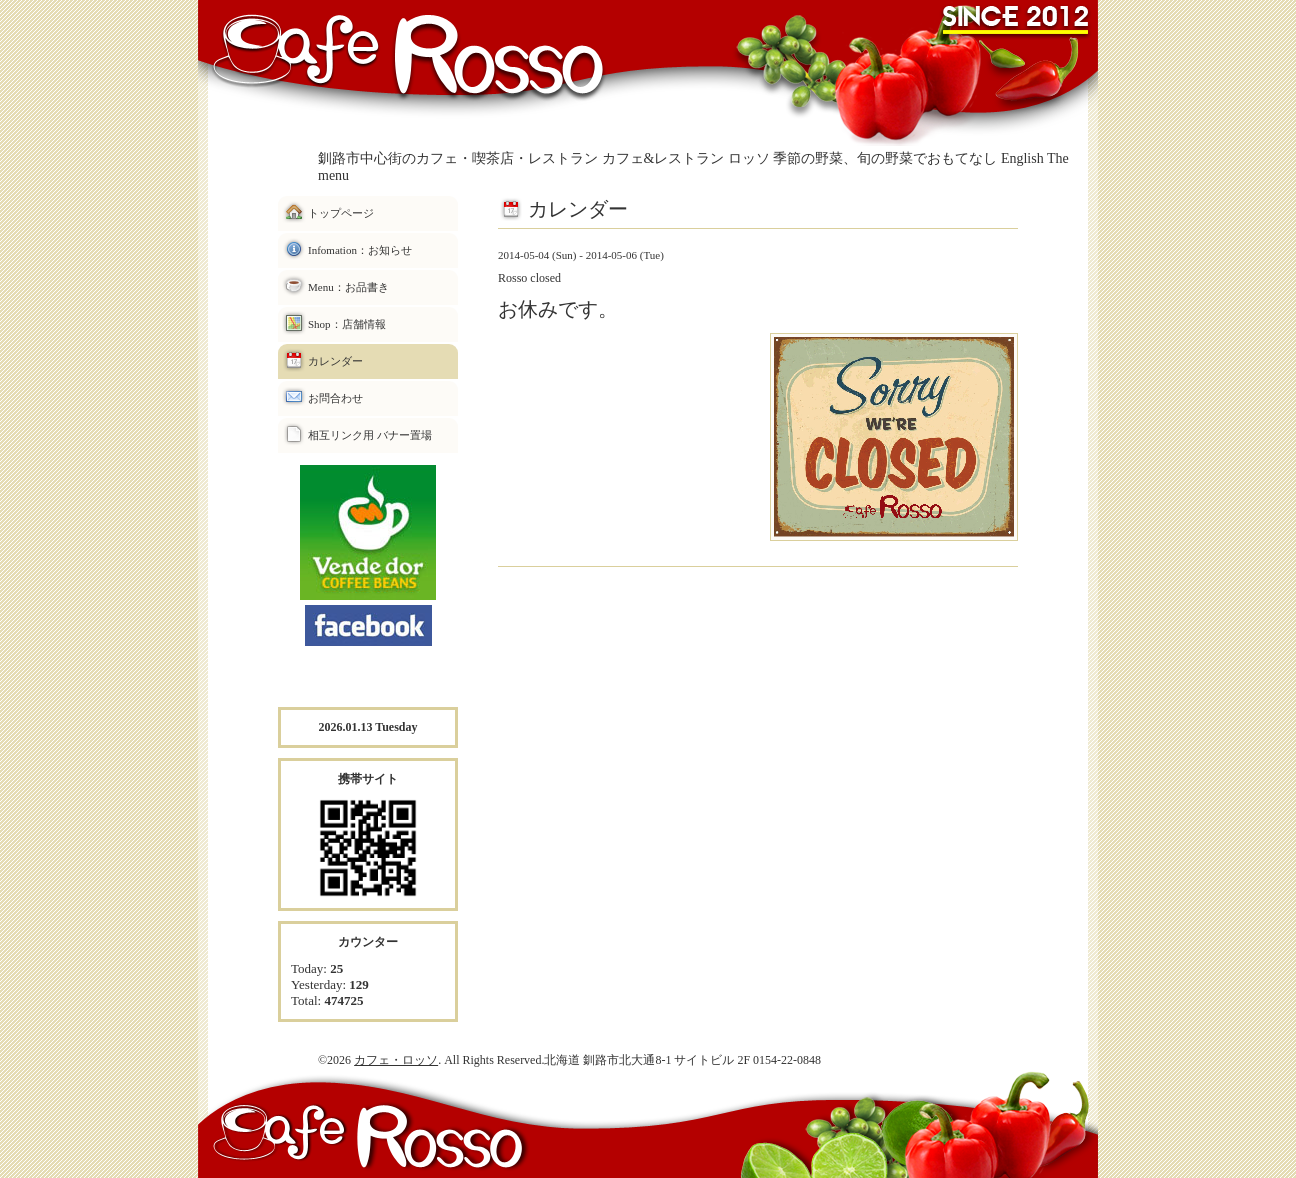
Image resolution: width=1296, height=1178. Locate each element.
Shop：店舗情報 (347, 324)
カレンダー (335, 361)
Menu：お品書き (348, 287)
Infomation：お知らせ (360, 250)
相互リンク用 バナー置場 (370, 435)
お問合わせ (335, 398)
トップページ (341, 213)
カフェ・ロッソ (396, 1060)
